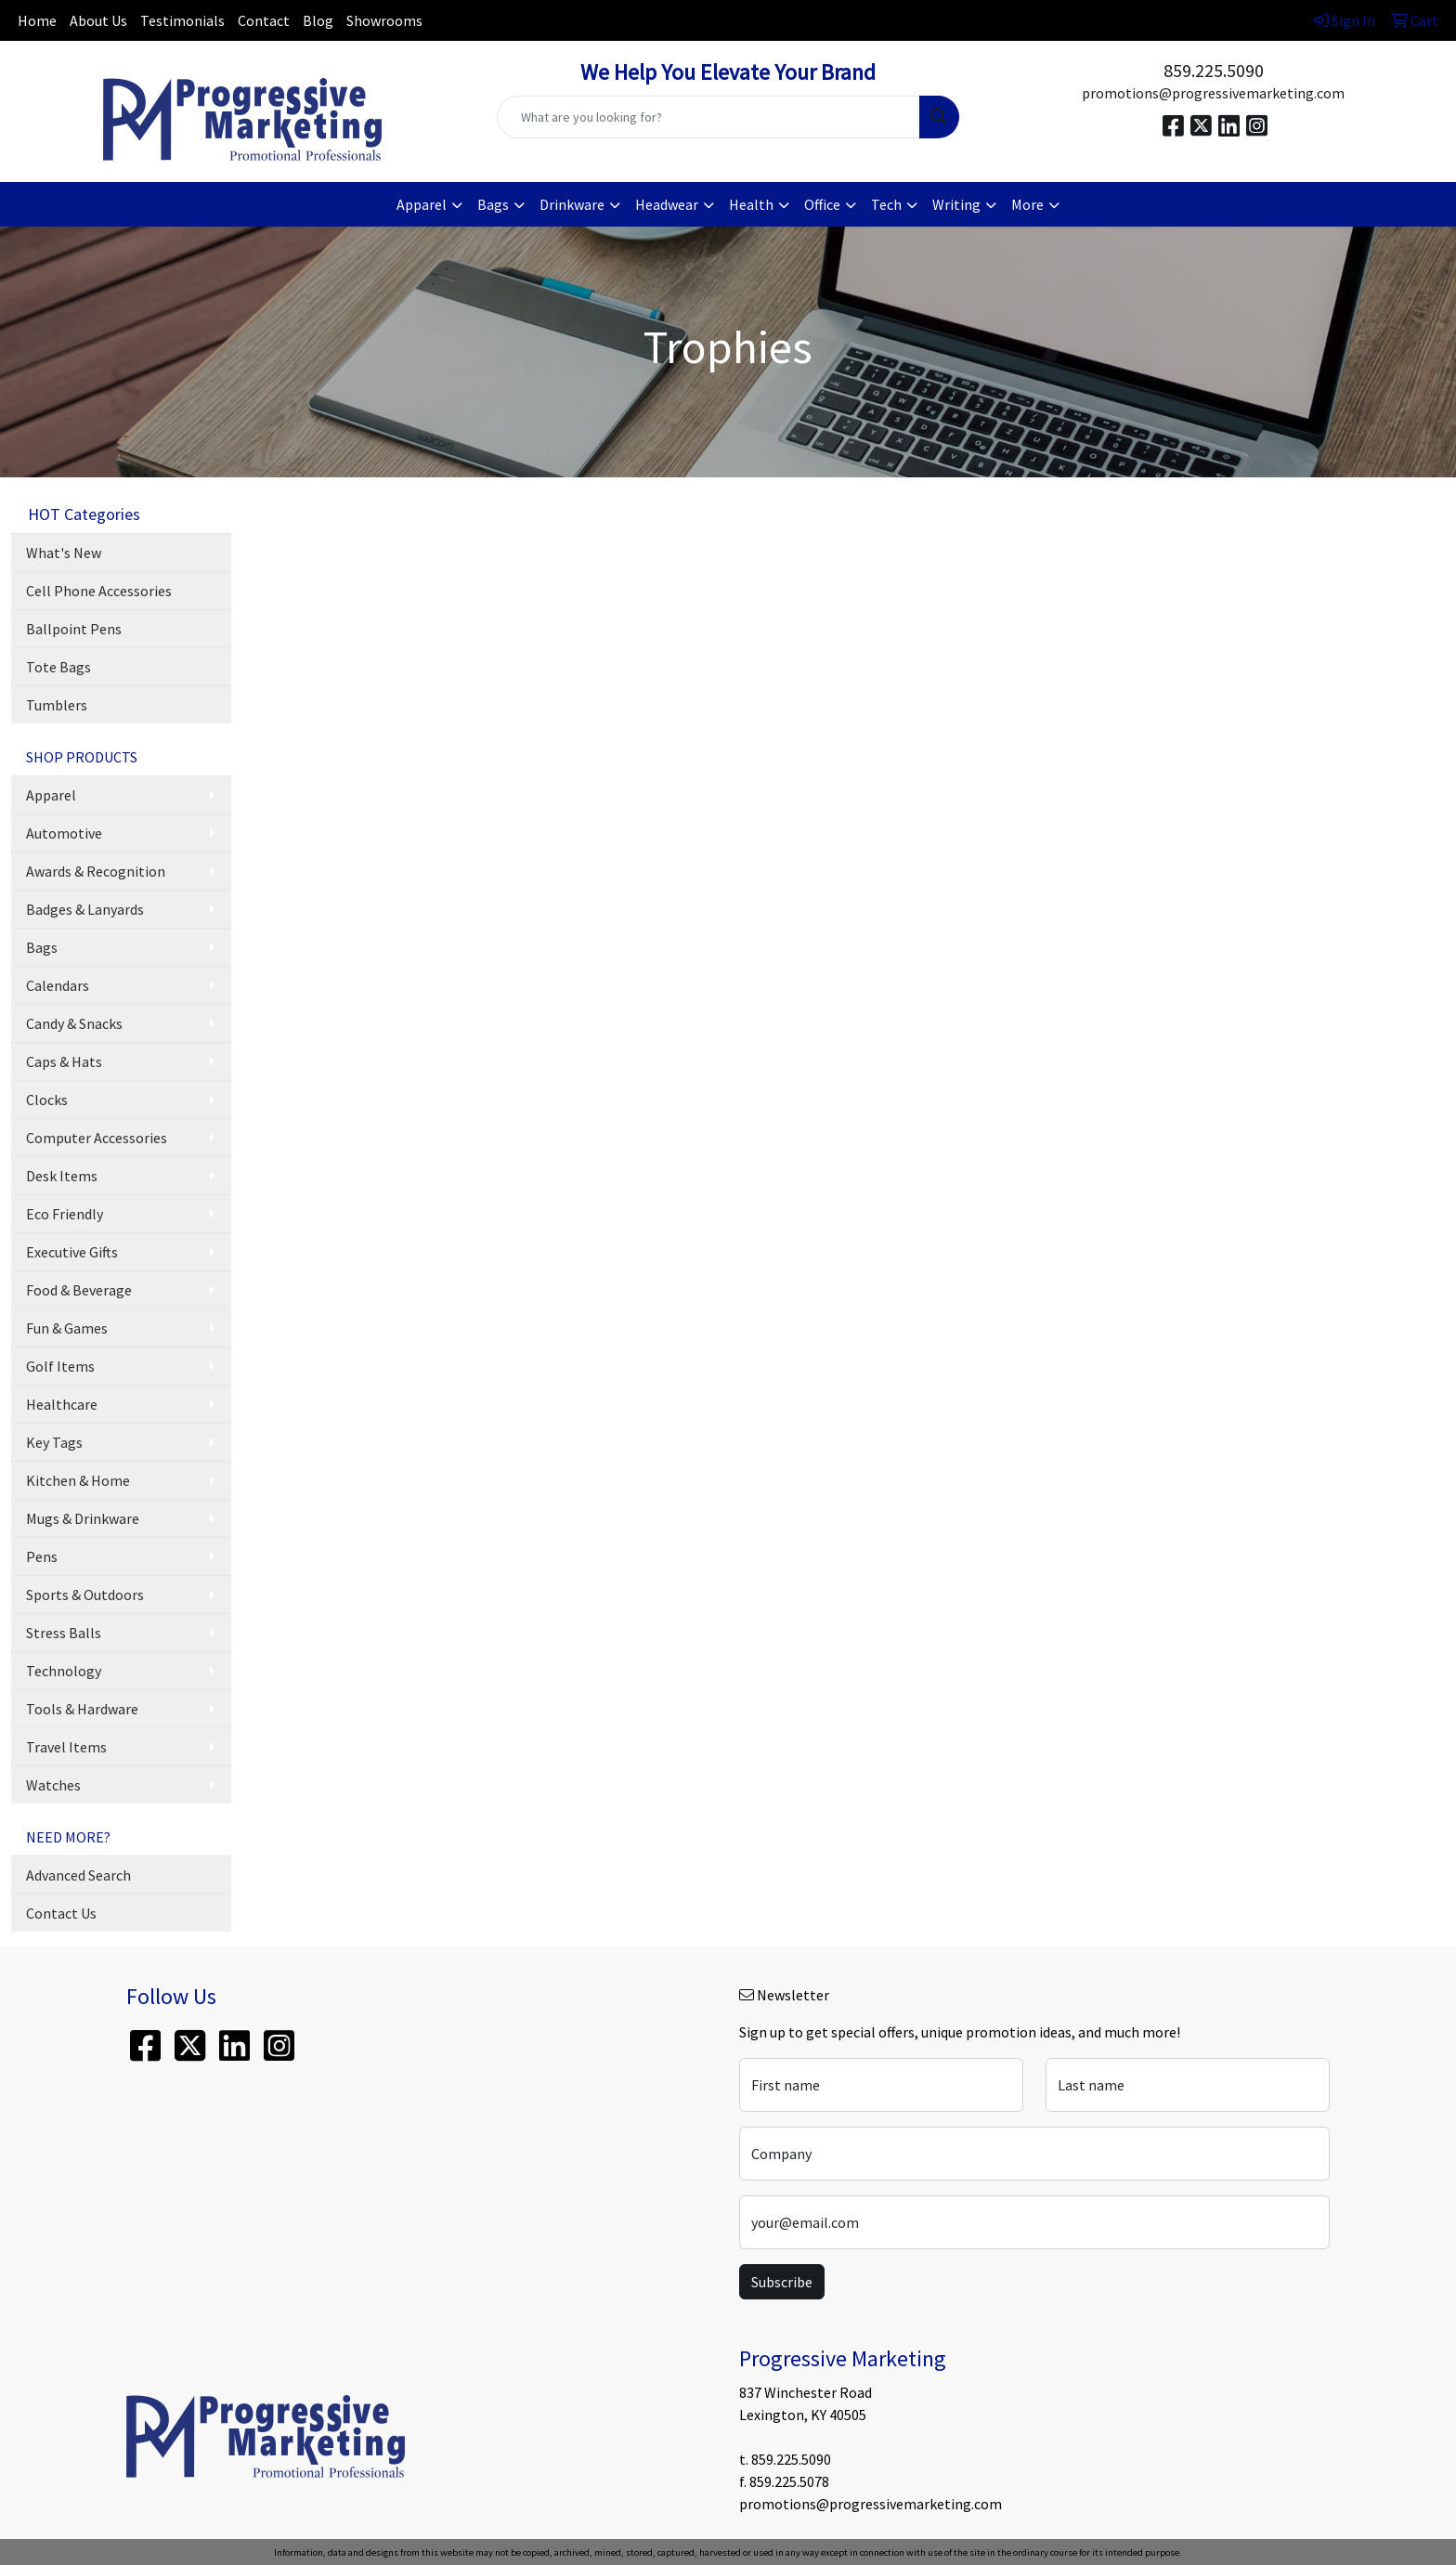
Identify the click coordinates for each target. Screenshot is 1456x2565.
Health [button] (751, 204)
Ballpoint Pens (74, 628)
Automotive (64, 833)
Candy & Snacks (74, 1023)
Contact (264, 20)
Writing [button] (956, 204)
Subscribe (781, 2281)
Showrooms (384, 20)
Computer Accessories (96, 1137)
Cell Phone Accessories (99, 590)
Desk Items (62, 1175)
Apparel (51, 795)
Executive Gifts (72, 1252)
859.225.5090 (1214, 70)
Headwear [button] (666, 204)
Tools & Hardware (82, 1708)
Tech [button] (886, 204)
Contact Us (61, 1913)
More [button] (1027, 204)
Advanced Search (78, 1875)
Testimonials (182, 20)
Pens (42, 1556)
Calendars (57, 985)
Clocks (47, 1099)
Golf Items (60, 1366)
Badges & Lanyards (85, 909)
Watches (53, 1785)
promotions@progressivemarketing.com (1213, 93)
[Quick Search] (709, 117)
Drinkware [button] (572, 204)
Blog (318, 20)
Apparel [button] (421, 204)
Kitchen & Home (78, 1480)
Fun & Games (67, 1328)
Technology (63, 1670)
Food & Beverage (79, 1290)
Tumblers (56, 705)
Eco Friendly (64, 1213)
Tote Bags (58, 667)
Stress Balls (63, 1632)
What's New (63, 552)
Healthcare (62, 1404)
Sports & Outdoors (85, 1594)
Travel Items (66, 1747)
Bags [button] (493, 204)
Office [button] (822, 204)
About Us (98, 20)
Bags (42, 947)
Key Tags (54, 1442)
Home (37, 20)
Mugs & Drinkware (82, 1518)
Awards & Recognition (95, 871)
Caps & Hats (64, 1061)
